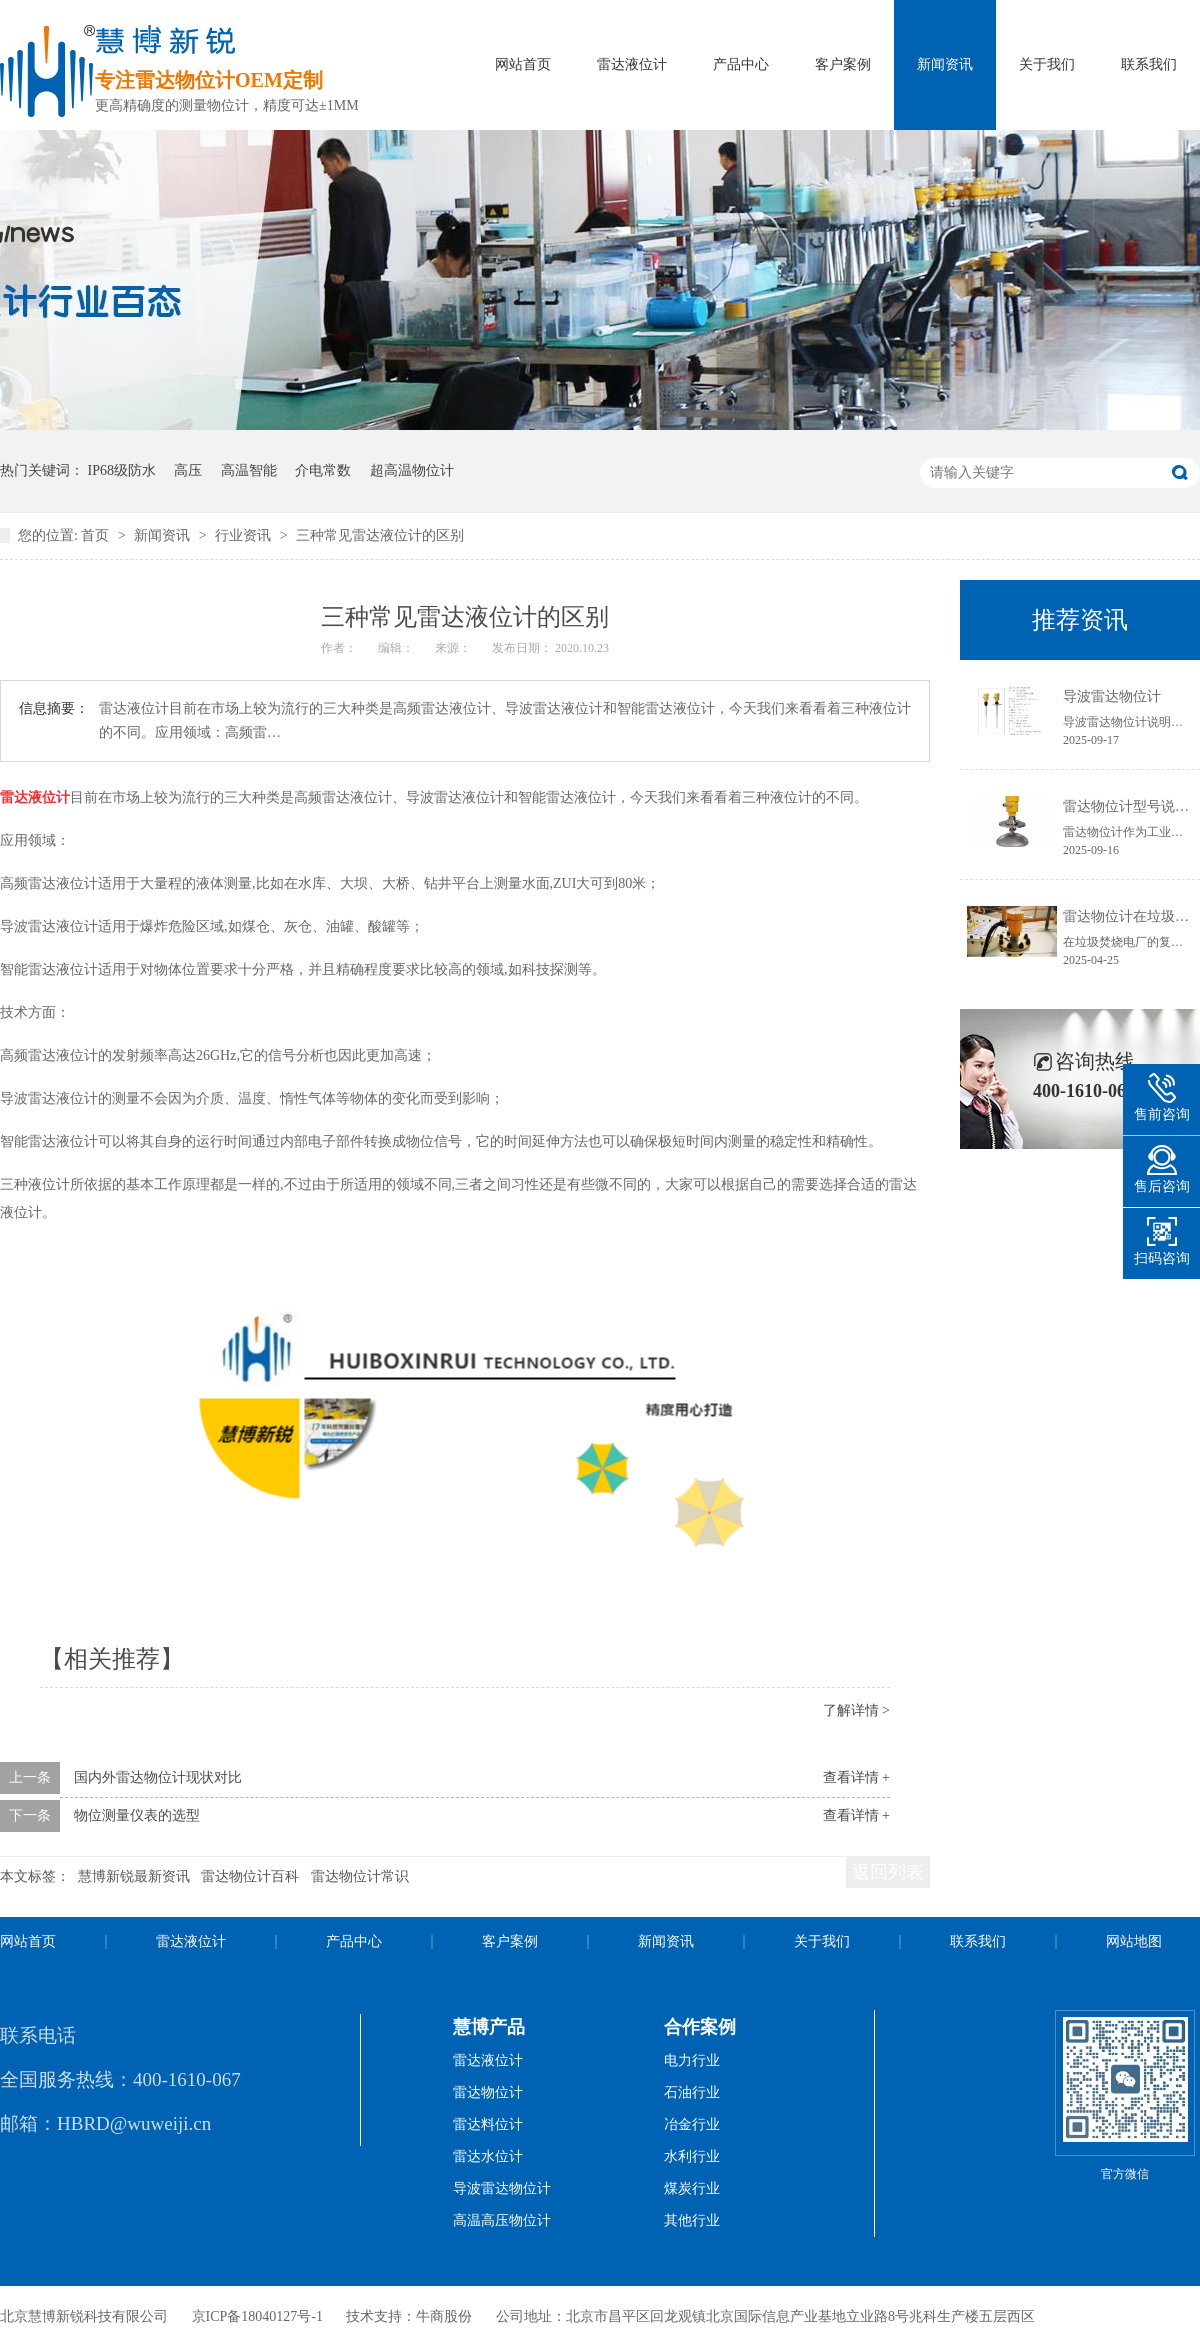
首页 (97, 535)
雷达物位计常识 (360, 1876)
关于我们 (1047, 64)
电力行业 (692, 2060)
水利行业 (692, 2156)
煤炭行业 (692, 2188)
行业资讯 (245, 535)
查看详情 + (856, 1777)
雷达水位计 (488, 2156)
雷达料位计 (488, 2124)
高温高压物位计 (502, 2220)
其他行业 (692, 2220)
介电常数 (323, 470)
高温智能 (249, 470)
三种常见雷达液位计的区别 (380, 535)
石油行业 (692, 2092)
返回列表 (888, 1872)
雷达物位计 (488, 2092)
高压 (188, 470)
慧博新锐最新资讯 (134, 1876)
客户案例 (843, 64)
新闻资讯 (945, 64)
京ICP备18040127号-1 (257, 2316)
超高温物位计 (412, 470)
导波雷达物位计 (1112, 696)
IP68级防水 (122, 470)
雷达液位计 (632, 64)
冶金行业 (692, 2124)
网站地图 (1134, 1941)
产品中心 (741, 64)
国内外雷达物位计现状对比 (158, 1777)
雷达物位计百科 (250, 1876)
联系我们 (1149, 64)
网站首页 (523, 64)
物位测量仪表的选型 (137, 1815)
